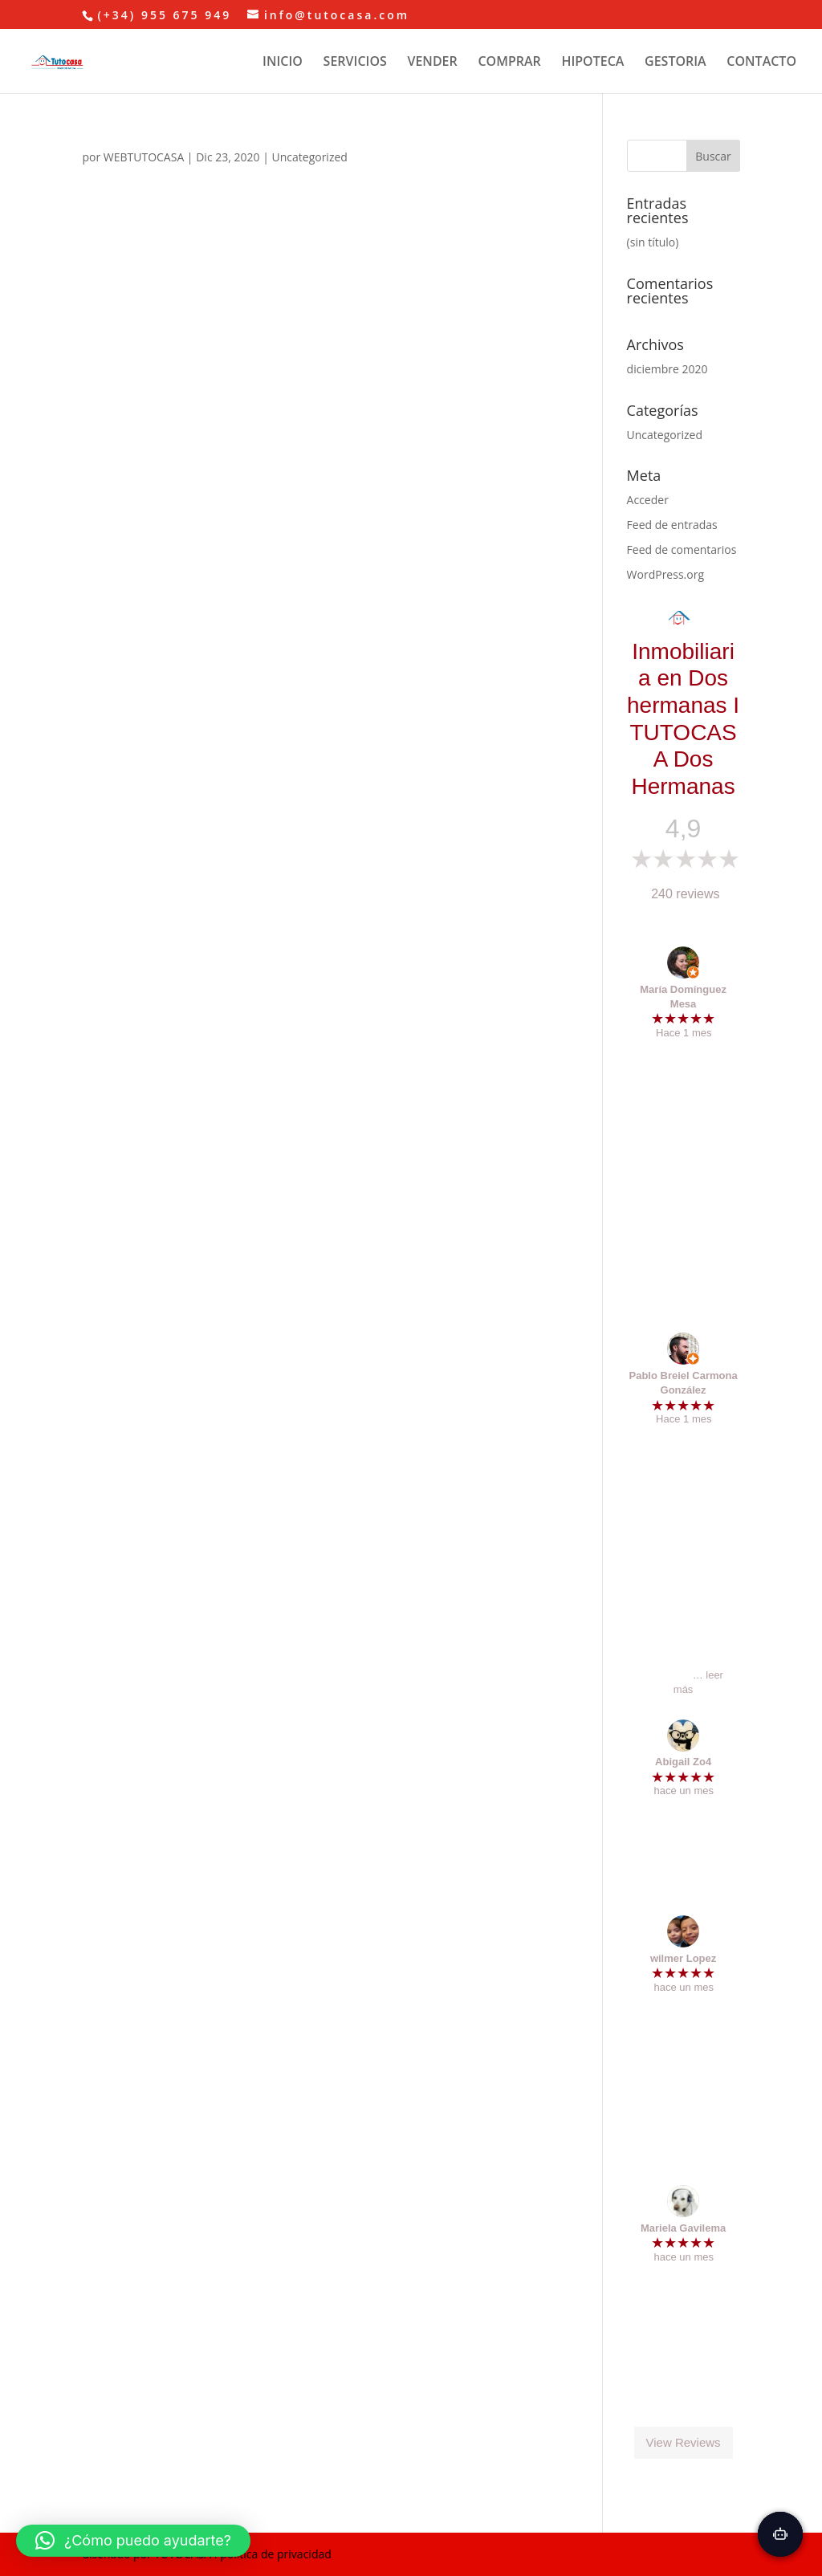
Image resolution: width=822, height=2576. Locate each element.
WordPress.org (665, 574)
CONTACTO (761, 62)
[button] (133, 2541)
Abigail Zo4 (683, 1762)
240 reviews (685, 894)
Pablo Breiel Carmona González (683, 1382)
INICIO (282, 62)
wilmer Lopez (683, 1958)
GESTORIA (675, 62)
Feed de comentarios (682, 549)
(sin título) (653, 242)
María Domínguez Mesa (683, 996)
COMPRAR (509, 62)
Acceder (648, 499)
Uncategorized (310, 157)
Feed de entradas (672, 524)
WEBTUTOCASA (144, 157)
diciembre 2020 (667, 368)
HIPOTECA (592, 62)
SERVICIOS (355, 62)
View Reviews (683, 2443)
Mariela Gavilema (683, 2228)
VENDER (432, 62)
